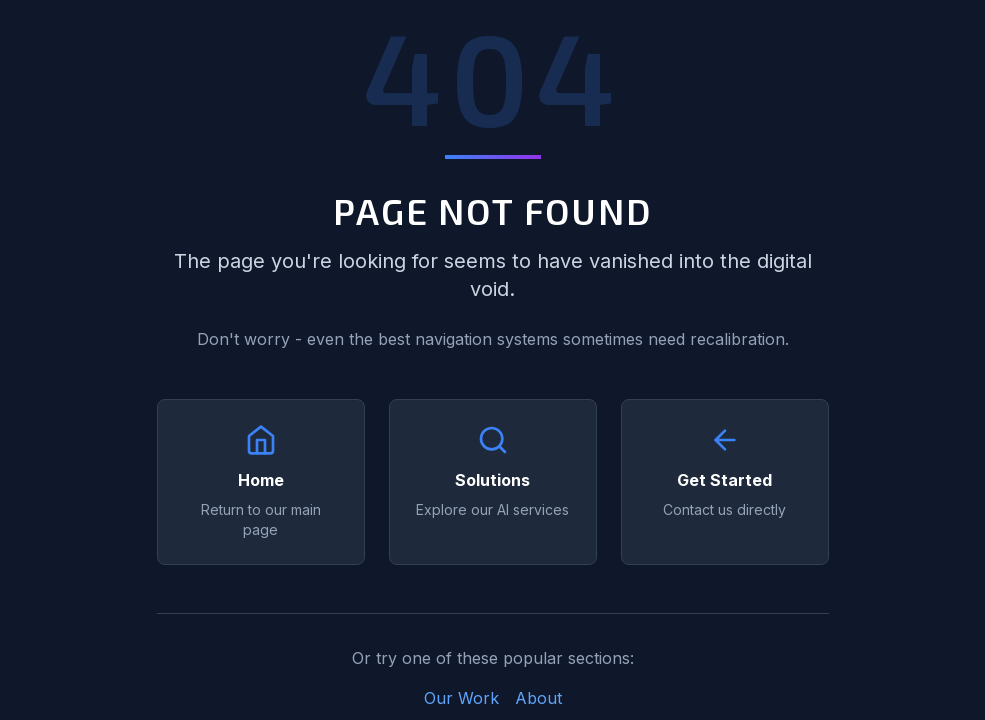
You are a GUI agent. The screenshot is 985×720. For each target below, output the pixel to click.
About (538, 698)
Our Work (461, 698)
